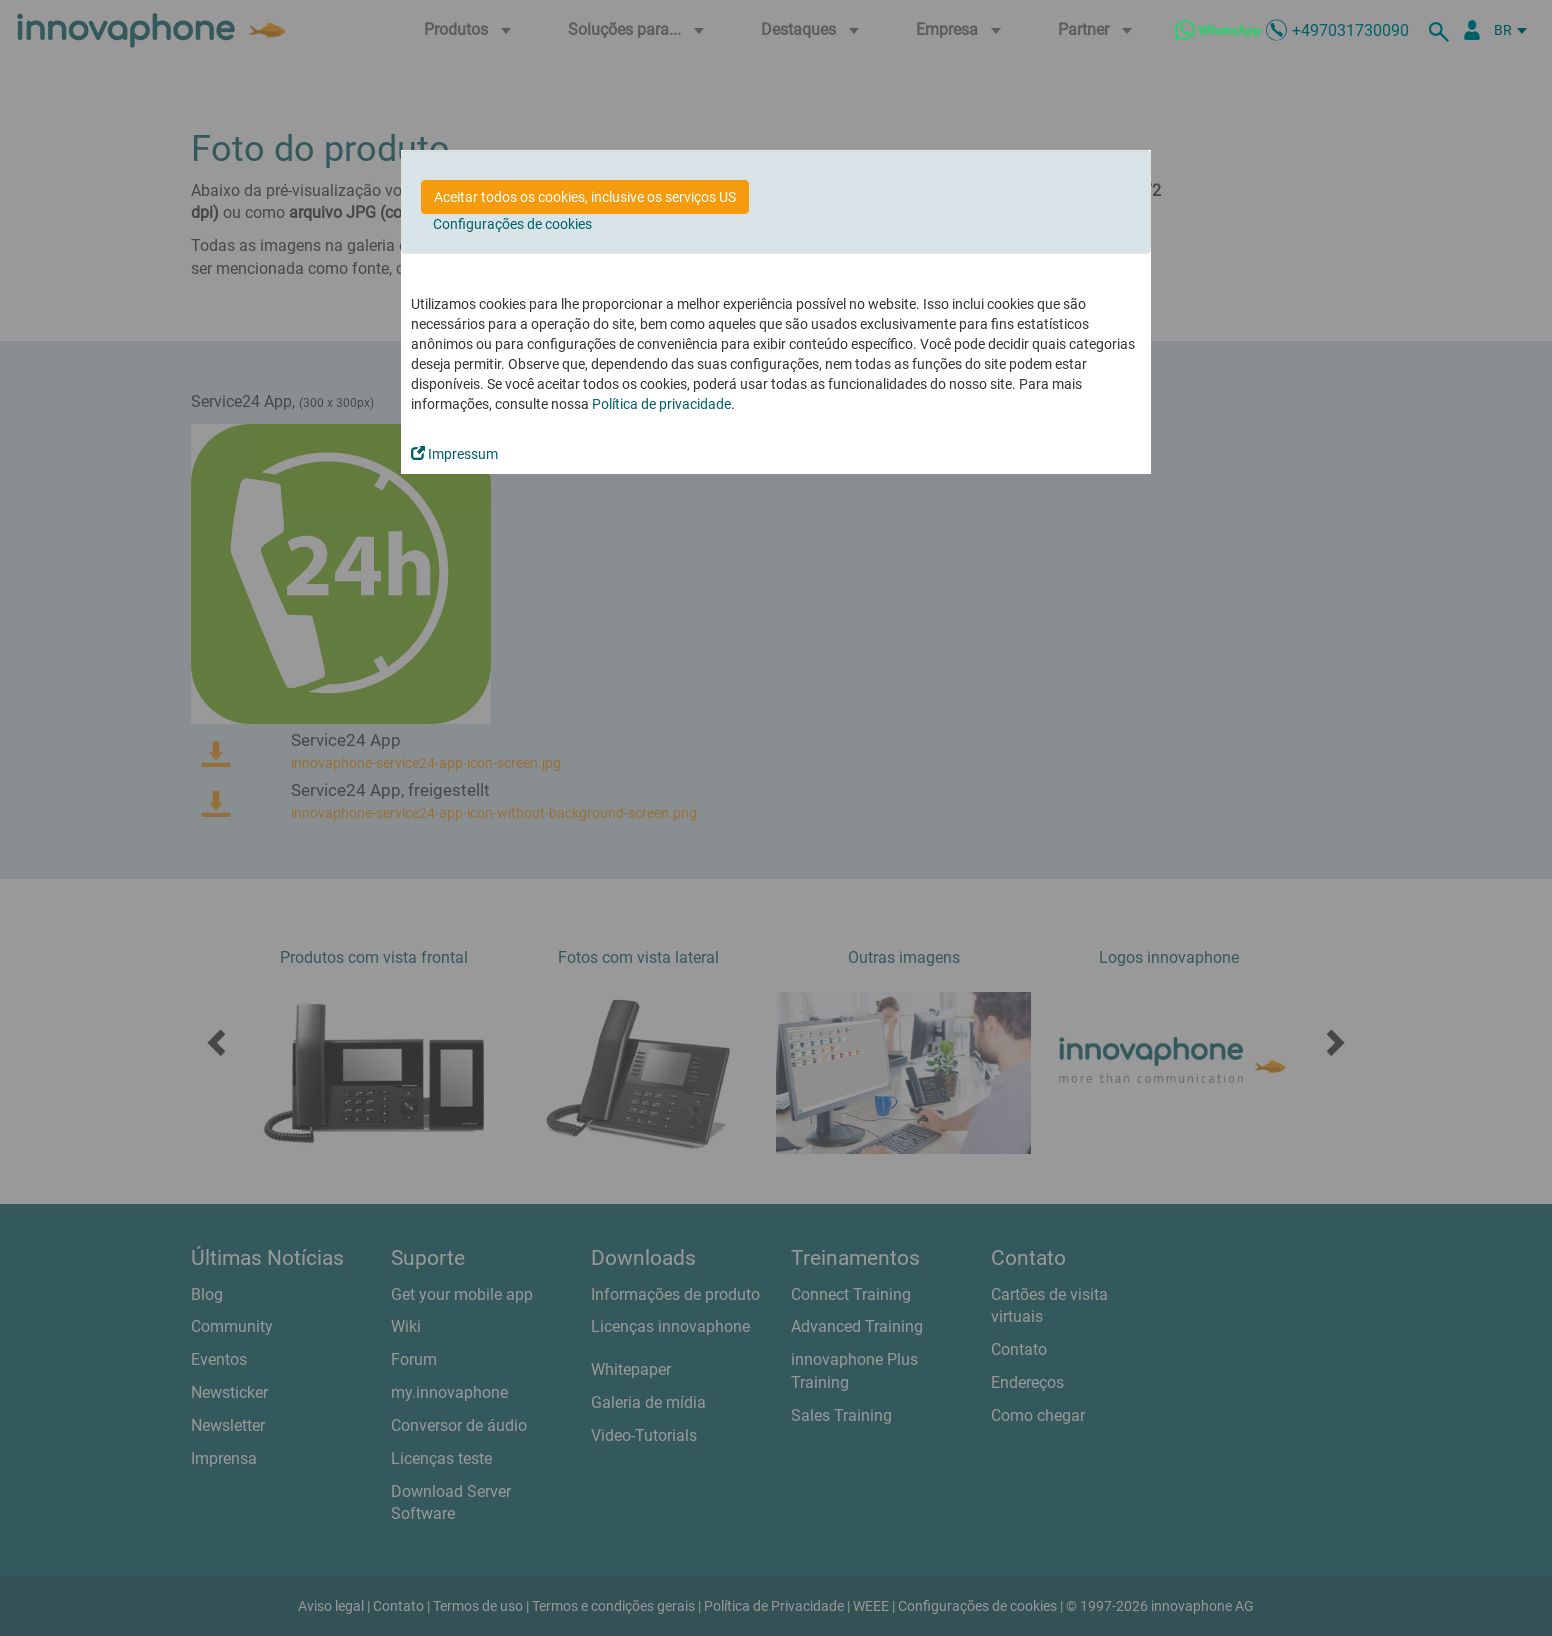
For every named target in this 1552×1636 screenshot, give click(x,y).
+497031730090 (1350, 30)
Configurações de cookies (512, 224)
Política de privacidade (661, 404)
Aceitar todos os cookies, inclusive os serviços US (585, 197)
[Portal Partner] (1472, 30)
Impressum (454, 454)
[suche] (1442, 30)
